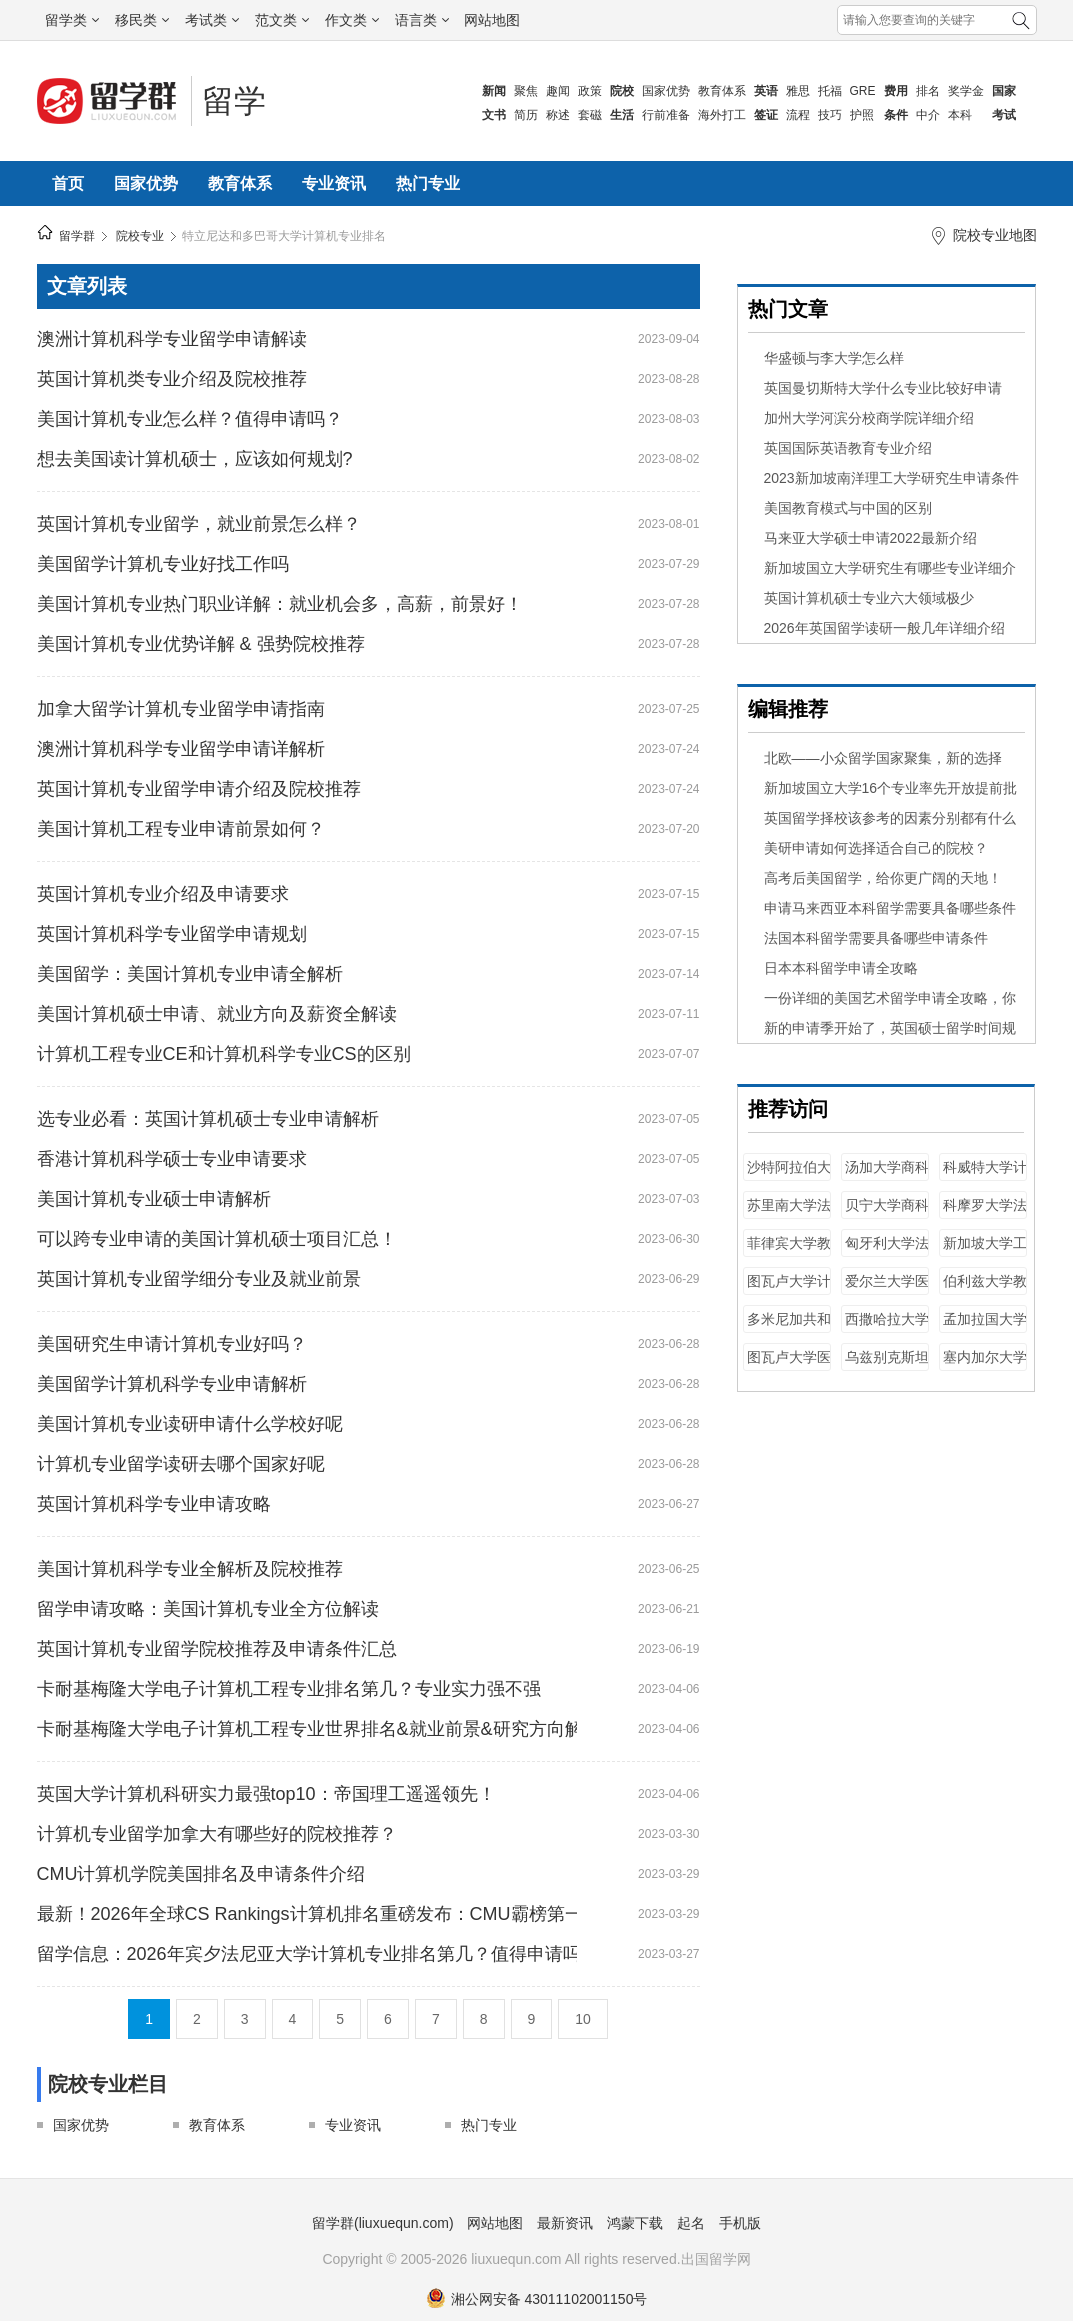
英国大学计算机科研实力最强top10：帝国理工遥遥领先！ (266, 1794)
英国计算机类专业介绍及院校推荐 (172, 379)
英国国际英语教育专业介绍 (848, 448)
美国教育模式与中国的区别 (848, 508)
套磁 (590, 115)
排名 (928, 91)
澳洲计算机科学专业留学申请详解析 (181, 749)
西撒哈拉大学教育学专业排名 (887, 1328)
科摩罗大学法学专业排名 (985, 1214)
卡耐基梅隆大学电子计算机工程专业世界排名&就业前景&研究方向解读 (307, 1729)
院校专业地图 (995, 235)
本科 (960, 115)
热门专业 (428, 183)
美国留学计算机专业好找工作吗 (163, 564)
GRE (863, 91)
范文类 (282, 20)
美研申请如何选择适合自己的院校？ (876, 848)
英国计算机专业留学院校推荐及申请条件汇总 (217, 1649)
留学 (234, 101)
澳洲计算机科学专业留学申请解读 (172, 339)
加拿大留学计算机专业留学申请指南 (181, 709)
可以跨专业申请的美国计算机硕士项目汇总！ (217, 1239)
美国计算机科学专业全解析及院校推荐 (190, 1569)
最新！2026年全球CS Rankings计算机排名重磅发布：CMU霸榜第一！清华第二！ (307, 1914)
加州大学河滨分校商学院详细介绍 (869, 418)
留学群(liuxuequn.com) (383, 2223)
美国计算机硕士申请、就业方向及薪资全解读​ (217, 1014)
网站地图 (492, 20)
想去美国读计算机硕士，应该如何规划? (195, 459)
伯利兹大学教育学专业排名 (985, 1290)
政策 (590, 91)
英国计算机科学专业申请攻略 (154, 1504)
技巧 (830, 115)
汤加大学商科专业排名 (887, 1176)
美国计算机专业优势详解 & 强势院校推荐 (201, 644)
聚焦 (526, 91)
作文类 (352, 20)
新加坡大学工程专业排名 (985, 1252)
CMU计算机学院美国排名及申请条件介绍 (201, 1874)
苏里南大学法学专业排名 (789, 1214)
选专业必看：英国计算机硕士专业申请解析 (208, 1119)
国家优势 (666, 91)
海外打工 (722, 115)
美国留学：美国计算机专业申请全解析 (190, 974)
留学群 (77, 236)
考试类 (212, 20)
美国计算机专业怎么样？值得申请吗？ (190, 419)
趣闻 (558, 91)
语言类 (422, 20)
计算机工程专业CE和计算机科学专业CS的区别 (224, 1054)
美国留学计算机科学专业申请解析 (172, 1384)
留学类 (72, 20)
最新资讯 (565, 2223)
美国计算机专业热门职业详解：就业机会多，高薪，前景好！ (280, 604)
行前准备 (666, 115)
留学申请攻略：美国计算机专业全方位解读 (208, 1609)
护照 (862, 115)
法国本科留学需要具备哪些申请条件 (876, 938)
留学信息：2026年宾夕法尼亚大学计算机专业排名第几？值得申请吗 (307, 1954)
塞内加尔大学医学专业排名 (985, 1366)
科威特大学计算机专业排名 (985, 1176)
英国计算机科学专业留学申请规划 (172, 934)
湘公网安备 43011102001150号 (537, 2299)
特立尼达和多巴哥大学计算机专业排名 (284, 236)
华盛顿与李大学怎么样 (834, 358)
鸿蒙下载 (635, 2223)
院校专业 (140, 236)
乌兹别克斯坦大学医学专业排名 (887, 1366)
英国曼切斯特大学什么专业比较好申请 (883, 388)
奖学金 (966, 91)
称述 (558, 115)
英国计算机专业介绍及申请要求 (163, 894)
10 (583, 2019)
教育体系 (722, 91)
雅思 (798, 91)
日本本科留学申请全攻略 (841, 968)
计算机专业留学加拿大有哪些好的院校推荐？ (217, 1834)
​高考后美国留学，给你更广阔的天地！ (883, 878)
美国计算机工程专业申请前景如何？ (181, 829)
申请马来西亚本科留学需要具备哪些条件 (890, 908)
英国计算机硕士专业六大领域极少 (869, 598)
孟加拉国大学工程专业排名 (985, 1328)
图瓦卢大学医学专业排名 (789, 1366)
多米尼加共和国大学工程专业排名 (789, 1328)
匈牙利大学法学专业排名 (887, 1252)
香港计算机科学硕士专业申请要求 (172, 1159)
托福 (830, 91)
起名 (691, 2223)
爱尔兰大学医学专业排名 (887, 1290)
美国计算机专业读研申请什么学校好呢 (190, 1424)
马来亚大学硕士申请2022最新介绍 (870, 538)
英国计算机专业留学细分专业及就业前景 (199, 1279)
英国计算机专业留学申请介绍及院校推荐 (199, 789)
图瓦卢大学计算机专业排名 (789, 1290)
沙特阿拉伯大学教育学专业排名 (789, 1176)
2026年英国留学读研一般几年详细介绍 (884, 628)
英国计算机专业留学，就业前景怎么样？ (199, 524)
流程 (798, 115)
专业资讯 (334, 183)
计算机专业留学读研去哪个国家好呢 (181, 1464)
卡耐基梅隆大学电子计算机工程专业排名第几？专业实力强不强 (289, 1689)
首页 (68, 183)
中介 (928, 115)
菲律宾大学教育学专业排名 (789, 1252)
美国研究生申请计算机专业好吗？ (172, 1344)
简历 (526, 115)
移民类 (142, 20)
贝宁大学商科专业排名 (887, 1214)
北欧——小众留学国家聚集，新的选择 (883, 758)
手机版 (740, 2223)
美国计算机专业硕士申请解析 (154, 1199)
